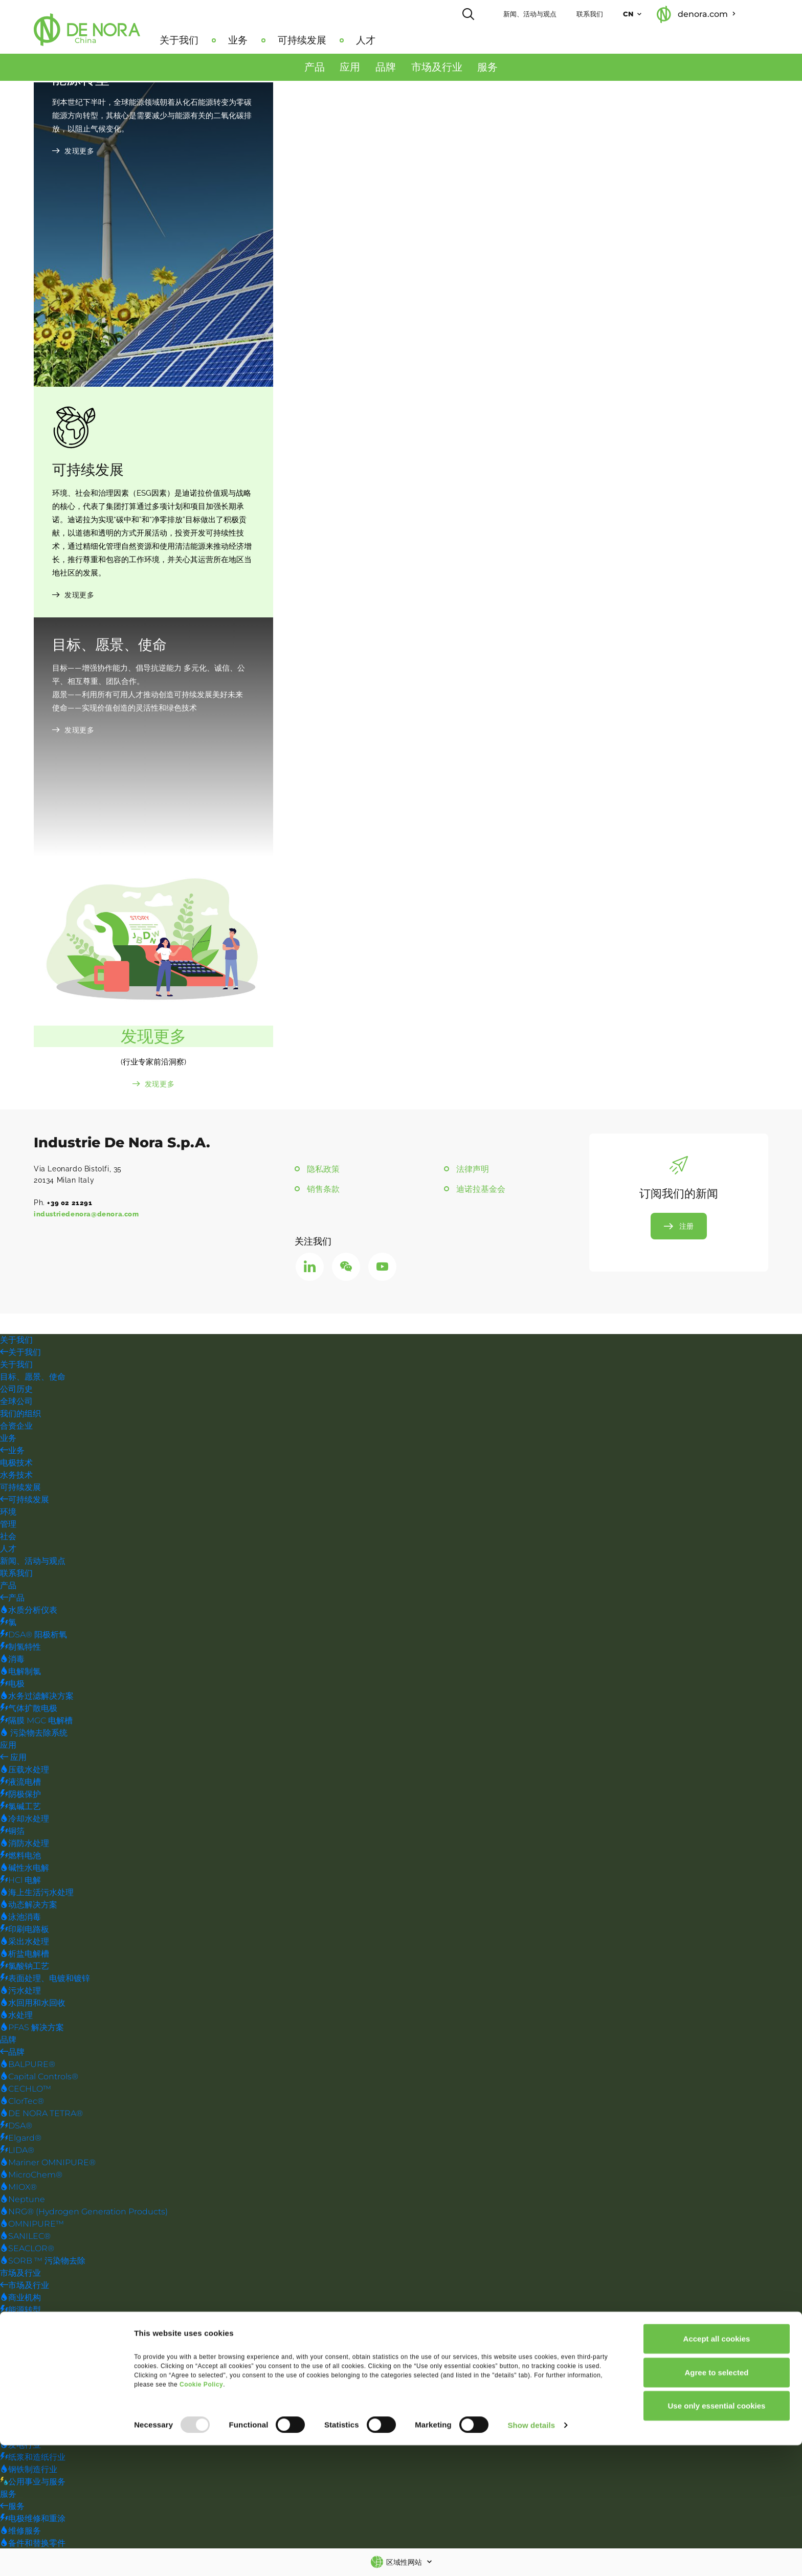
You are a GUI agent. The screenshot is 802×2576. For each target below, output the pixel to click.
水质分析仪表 (28, 1612)
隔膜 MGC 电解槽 (36, 1722)
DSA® (16, 2128)
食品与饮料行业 (32, 2336)
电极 (12, 1686)
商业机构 (20, 2299)
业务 (265, 38)
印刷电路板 (24, 1931)
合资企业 (16, 1428)
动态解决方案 (28, 1907)
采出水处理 (24, 1943)
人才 (393, 38)
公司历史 (16, 1391)
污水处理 (20, 1992)
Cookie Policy (201, 2515)
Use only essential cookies (717, 2536)
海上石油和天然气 (37, 2410)
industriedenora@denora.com (90, 1216)
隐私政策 (323, 1171)
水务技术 (16, 1477)
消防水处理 (24, 1845)
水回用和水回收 (32, 2005)
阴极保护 (20, 1796)
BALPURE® (27, 2066)
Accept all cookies (716, 2469)
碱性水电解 (24, 1870)
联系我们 (617, 13)
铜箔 (12, 1833)
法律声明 (473, 1171)
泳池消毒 (20, 1919)
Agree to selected (716, 2503)
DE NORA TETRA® (41, 2115)
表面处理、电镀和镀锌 (45, 1980)
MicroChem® (31, 2177)
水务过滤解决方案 (37, 1698)
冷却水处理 (24, 1821)
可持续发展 (328, 38)
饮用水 (16, 2373)
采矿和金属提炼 (32, 2361)
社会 (8, 1538)
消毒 (12, 1661)
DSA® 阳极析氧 (33, 1636)
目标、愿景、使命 (32, 1379)
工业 (12, 2348)
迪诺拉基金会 (481, 1191)
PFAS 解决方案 (32, 2029)
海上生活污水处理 (37, 1894)
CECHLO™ (25, 2091)
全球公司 (16, 1403)
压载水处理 (24, 1771)
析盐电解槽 (24, 1956)
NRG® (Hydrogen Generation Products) (84, 2213)
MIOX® (18, 2189)
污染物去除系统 (34, 1735)
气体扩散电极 (28, 1710)
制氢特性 (20, 1649)
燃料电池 (20, 1857)
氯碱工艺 (20, 1808)
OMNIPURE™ (32, 2226)
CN (655, 13)
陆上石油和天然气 (37, 2422)
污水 (12, 2385)
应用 (350, 72)
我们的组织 (20, 1415)
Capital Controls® (39, 2078)
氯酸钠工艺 (24, 1968)
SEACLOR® (27, 2250)
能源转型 (20, 2312)
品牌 (385, 72)
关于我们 (206, 38)
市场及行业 (436, 72)
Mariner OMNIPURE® (48, 2164)
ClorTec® (22, 2103)
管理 (8, 1526)
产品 (314, 72)
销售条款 (323, 1191)
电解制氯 (20, 1673)
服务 (487, 72)
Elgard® (20, 2140)
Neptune (22, 2201)
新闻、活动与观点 (557, 13)
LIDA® (17, 2152)
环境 (8, 1514)
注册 (686, 1230)
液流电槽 (20, 1784)
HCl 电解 (20, 1882)
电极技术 (16, 1465)
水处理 (16, 2017)
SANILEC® (25, 2238)
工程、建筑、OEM (38, 2324)
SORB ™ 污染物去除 (42, 2263)
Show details (531, 2555)
